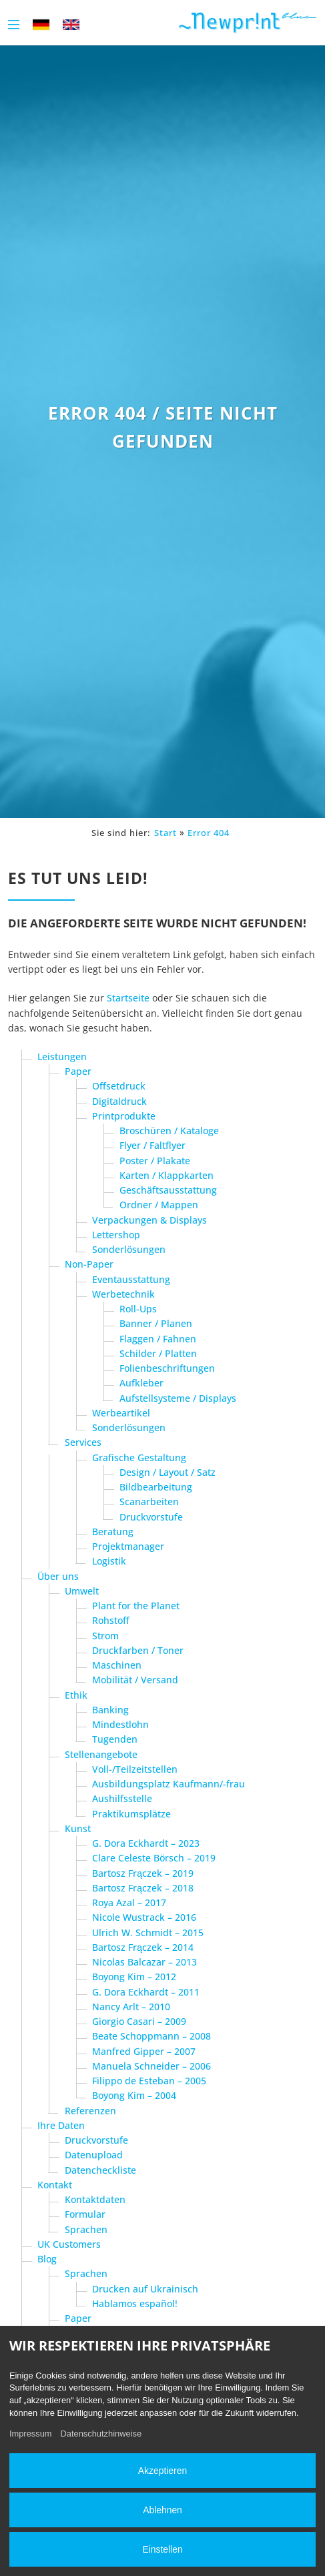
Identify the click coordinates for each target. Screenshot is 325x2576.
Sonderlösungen (129, 1249)
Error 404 (209, 833)
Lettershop (116, 1234)
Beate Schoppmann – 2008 (151, 2036)
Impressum (30, 2434)
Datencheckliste (100, 2170)
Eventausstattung (131, 1279)
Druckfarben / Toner (138, 1650)
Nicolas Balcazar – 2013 (144, 1962)
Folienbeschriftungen (167, 1368)
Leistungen (62, 1056)
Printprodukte (123, 1116)
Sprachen (86, 2229)
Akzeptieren (162, 2470)
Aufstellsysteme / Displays (177, 1398)
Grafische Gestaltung (139, 1457)
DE (41, 24)
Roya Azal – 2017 (129, 1902)
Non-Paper (89, 1264)
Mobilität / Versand (135, 1679)
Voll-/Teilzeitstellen (135, 1769)
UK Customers (69, 2244)
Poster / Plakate (154, 1160)
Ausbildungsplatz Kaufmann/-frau (168, 1783)
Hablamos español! (135, 2303)
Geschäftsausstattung (168, 1190)
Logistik (109, 1561)
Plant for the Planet (136, 1605)
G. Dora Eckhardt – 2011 (146, 1992)
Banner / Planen (155, 1323)
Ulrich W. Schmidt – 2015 (148, 1932)
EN (71, 24)
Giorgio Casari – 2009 (139, 2021)
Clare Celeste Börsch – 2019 (154, 1857)
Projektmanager (128, 1546)
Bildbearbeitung (155, 1486)
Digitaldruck (119, 1101)
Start (165, 833)
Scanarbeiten (149, 1501)
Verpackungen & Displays (149, 1220)
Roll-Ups (138, 1308)
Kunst (78, 1828)
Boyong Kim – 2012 (134, 1976)
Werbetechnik (123, 1294)
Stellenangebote (101, 1754)
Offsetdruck (118, 1086)
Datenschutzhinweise (100, 2434)
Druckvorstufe (151, 1517)
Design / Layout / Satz (167, 1472)
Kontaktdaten (95, 2199)
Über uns (58, 1576)
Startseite (128, 997)
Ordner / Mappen (158, 1204)
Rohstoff (110, 1620)
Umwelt (82, 1591)
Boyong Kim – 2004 (134, 2095)
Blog (47, 2258)
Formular (85, 2214)
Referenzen (90, 2110)
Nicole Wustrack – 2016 (144, 1917)
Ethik (76, 1695)
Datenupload (94, 2154)
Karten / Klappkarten (166, 1175)
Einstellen (162, 2549)
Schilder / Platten (158, 1353)
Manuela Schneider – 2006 (151, 2066)
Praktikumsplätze (131, 1813)
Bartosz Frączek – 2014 (143, 1947)
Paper (78, 1071)
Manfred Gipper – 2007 (144, 2051)
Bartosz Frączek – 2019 (143, 1873)
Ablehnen (162, 2510)
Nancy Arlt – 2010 (131, 2006)
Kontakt (54, 2184)
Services (83, 1442)
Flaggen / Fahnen (157, 1338)
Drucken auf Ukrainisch (145, 2288)
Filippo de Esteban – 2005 (149, 2080)
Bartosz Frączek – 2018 (143, 1887)
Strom (105, 1635)
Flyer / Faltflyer (152, 1145)
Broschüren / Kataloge (169, 1130)
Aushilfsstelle (122, 1798)
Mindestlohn (120, 1724)
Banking (110, 1709)
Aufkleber (141, 1382)
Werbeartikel (121, 1412)
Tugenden (114, 1739)
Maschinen (116, 1665)
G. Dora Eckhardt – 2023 (146, 1843)
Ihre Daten (61, 2125)
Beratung (112, 1531)
